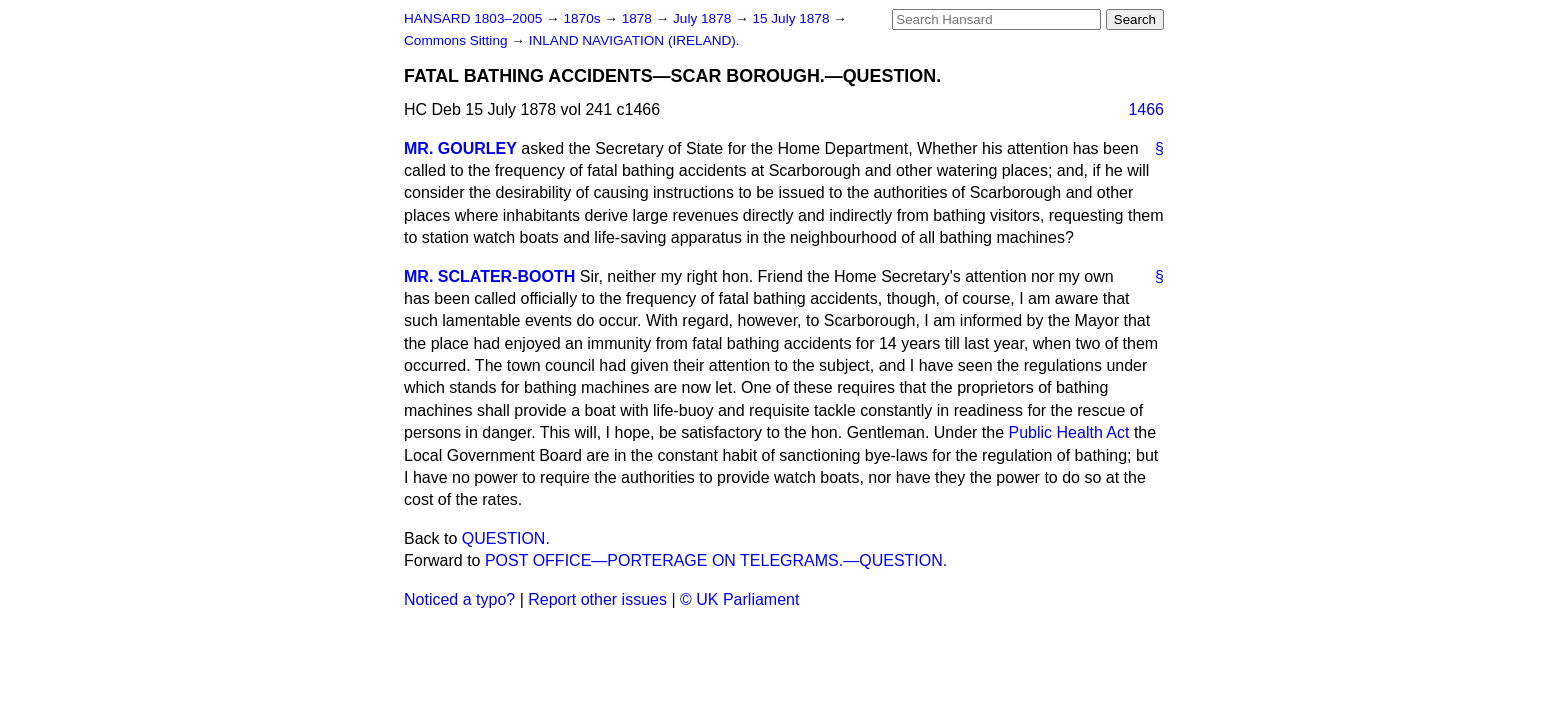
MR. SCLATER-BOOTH (489, 276)
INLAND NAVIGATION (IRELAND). (634, 40)
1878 (639, 18)
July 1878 (704, 18)
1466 (1146, 109)
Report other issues (597, 599)
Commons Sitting (457, 40)
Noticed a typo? (459, 599)
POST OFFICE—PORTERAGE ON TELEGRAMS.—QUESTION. (716, 560)
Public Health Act (1069, 432)
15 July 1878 (792, 18)
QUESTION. (506, 538)
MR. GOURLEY (460, 148)
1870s (583, 18)
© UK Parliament (739, 599)
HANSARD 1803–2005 (473, 18)
